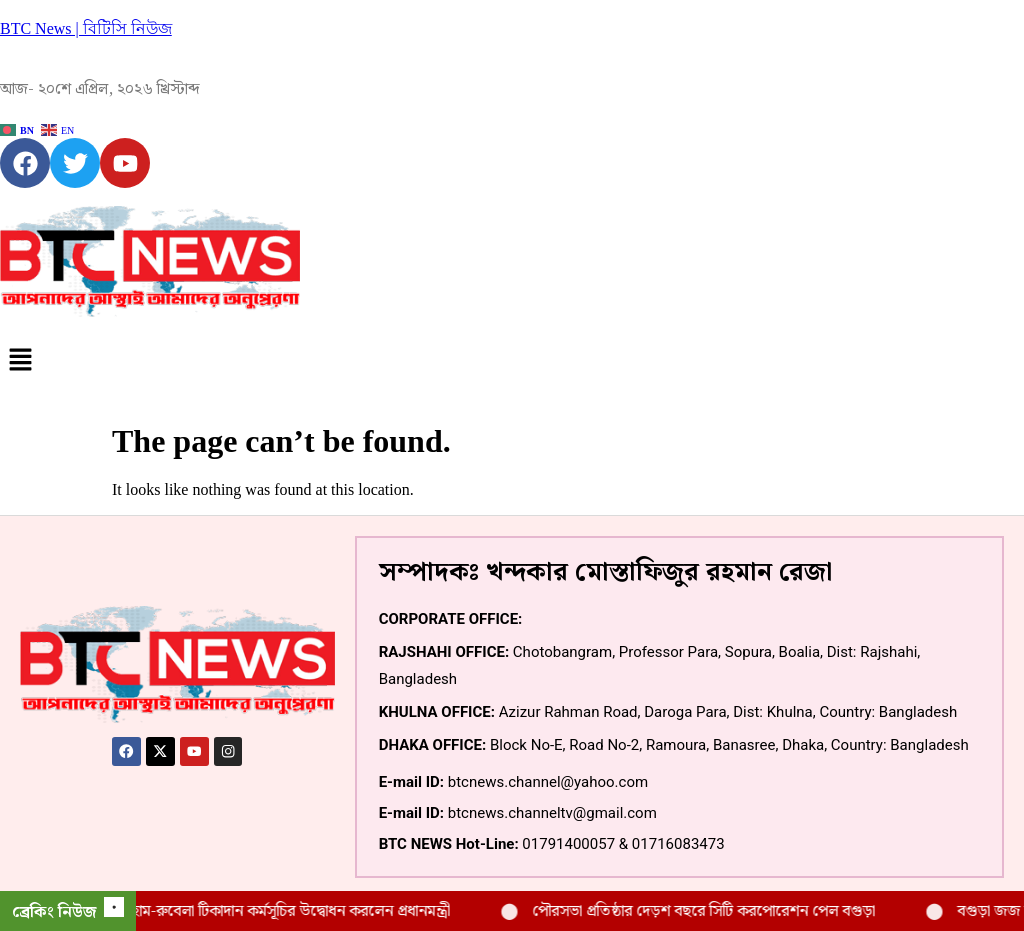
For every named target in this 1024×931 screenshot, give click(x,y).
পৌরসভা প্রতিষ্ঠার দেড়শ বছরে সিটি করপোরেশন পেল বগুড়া (722, 911)
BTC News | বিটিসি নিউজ (86, 28)
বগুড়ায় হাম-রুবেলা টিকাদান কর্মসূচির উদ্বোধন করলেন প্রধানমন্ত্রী (286, 911)
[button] (512, 361)
